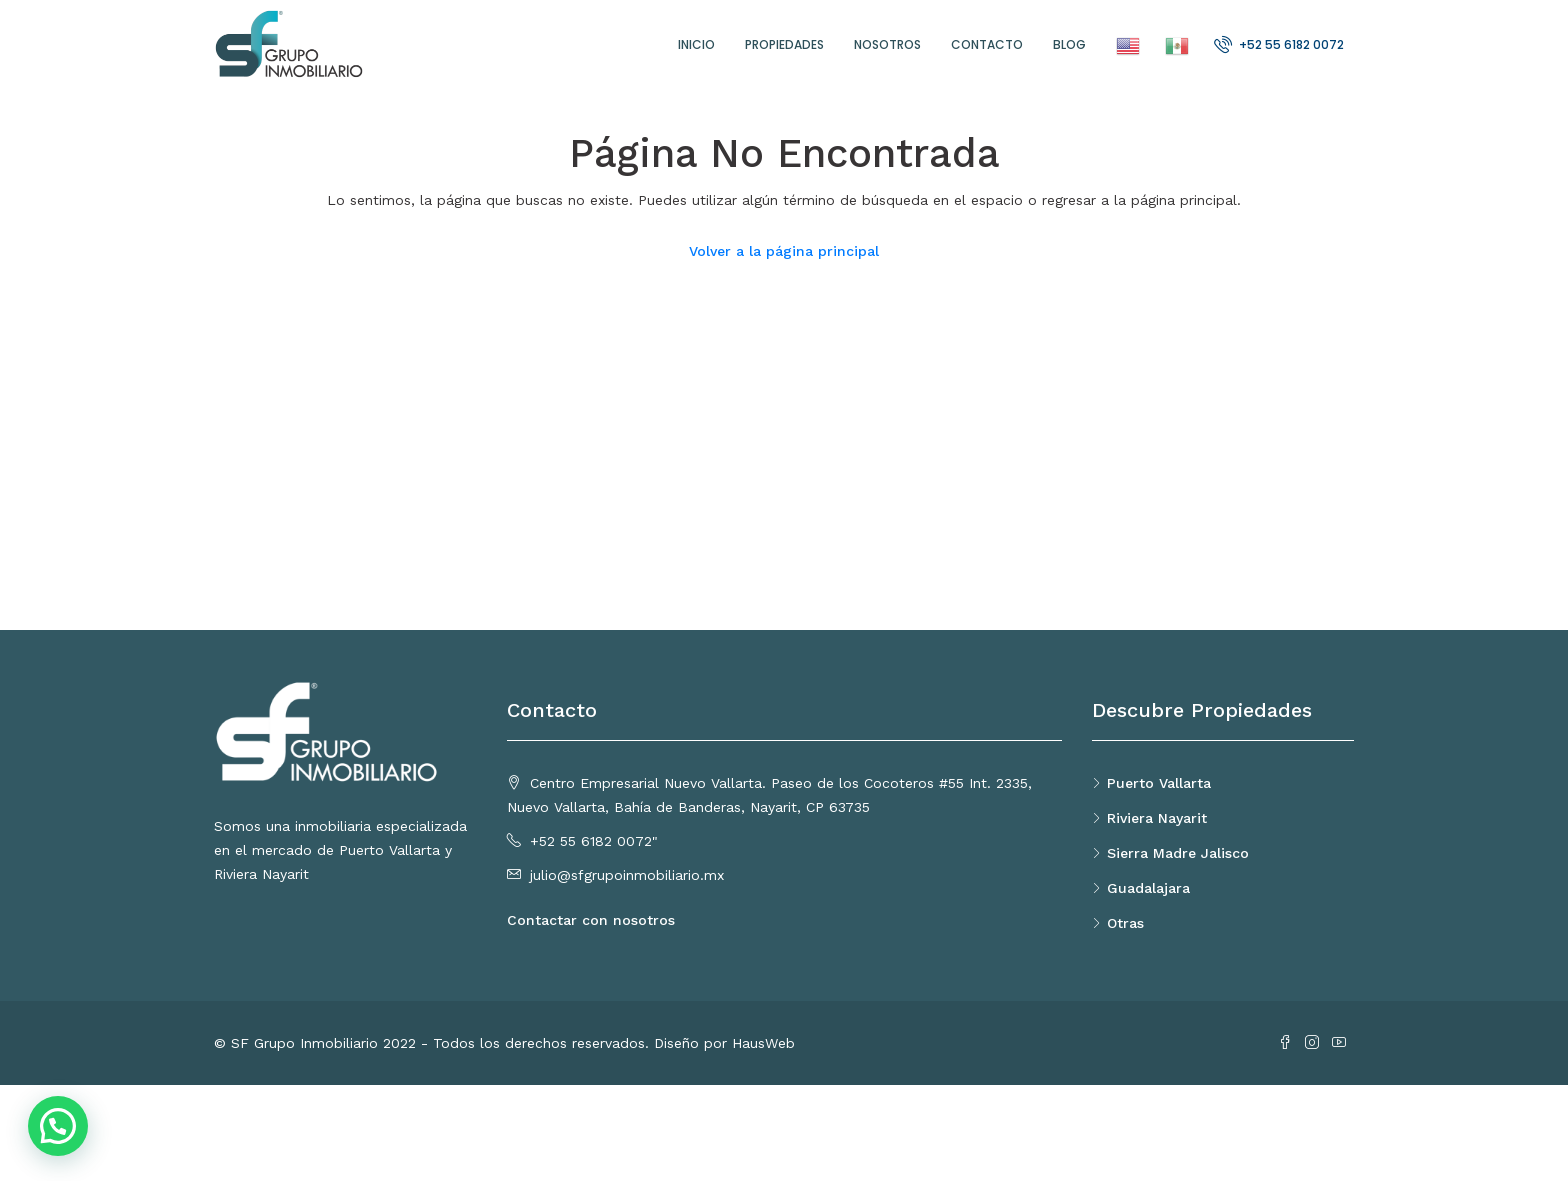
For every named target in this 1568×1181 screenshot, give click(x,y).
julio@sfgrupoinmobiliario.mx (627, 875)
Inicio (696, 44)
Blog (1069, 44)
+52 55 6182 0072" (594, 841)
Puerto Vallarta (1159, 783)
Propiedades (784, 44)
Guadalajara (1148, 888)
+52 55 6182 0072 (1279, 44)
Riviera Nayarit (1157, 818)
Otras (1125, 923)
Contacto (987, 44)
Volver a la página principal (784, 251)
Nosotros (887, 44)
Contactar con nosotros (591, 920)
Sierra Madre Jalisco (1178, 853)
